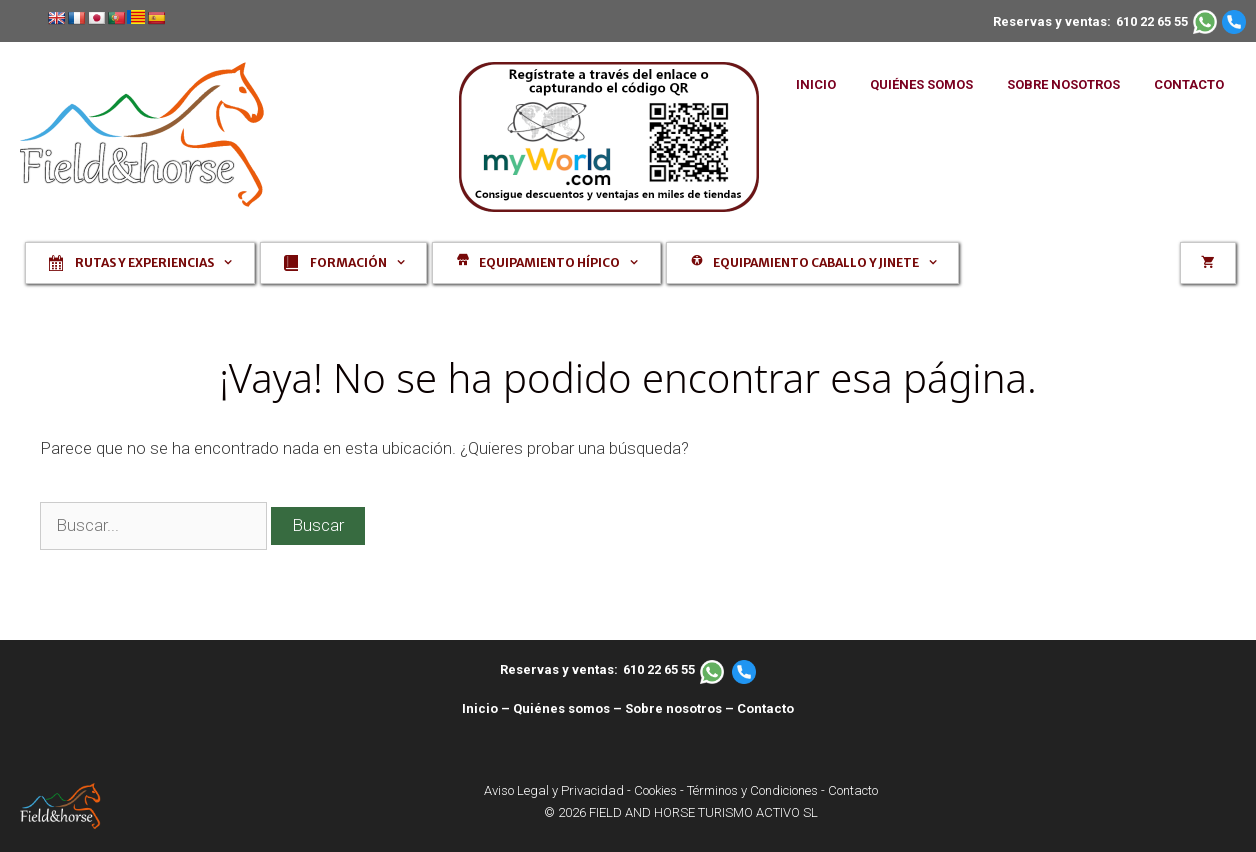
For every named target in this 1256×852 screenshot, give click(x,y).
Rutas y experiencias (150, 263)
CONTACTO (1189, 84)
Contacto (765, 708)
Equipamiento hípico (556, 263)
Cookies (655, 790)
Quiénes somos (561, 708)
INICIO (816, 84)
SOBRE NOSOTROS (1063, 84)
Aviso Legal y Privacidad (554, 790)
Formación (354, 263)
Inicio (480, 708)
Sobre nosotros (673, 708)
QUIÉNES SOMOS (921, 84)
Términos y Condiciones (752, 790)
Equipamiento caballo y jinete (823, 263)
